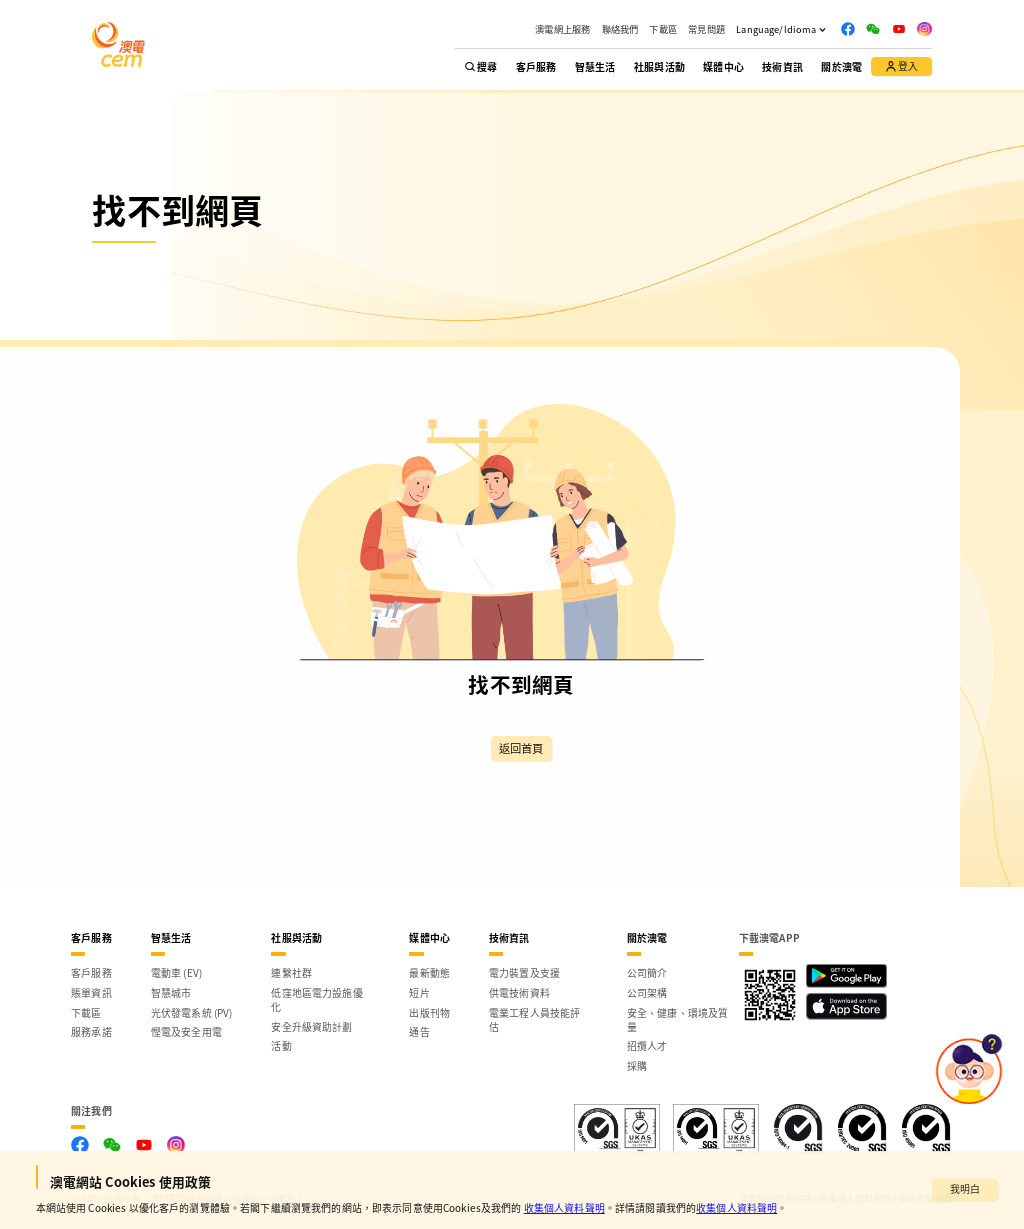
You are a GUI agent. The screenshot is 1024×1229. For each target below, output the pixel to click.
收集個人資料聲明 (564, 1207)
